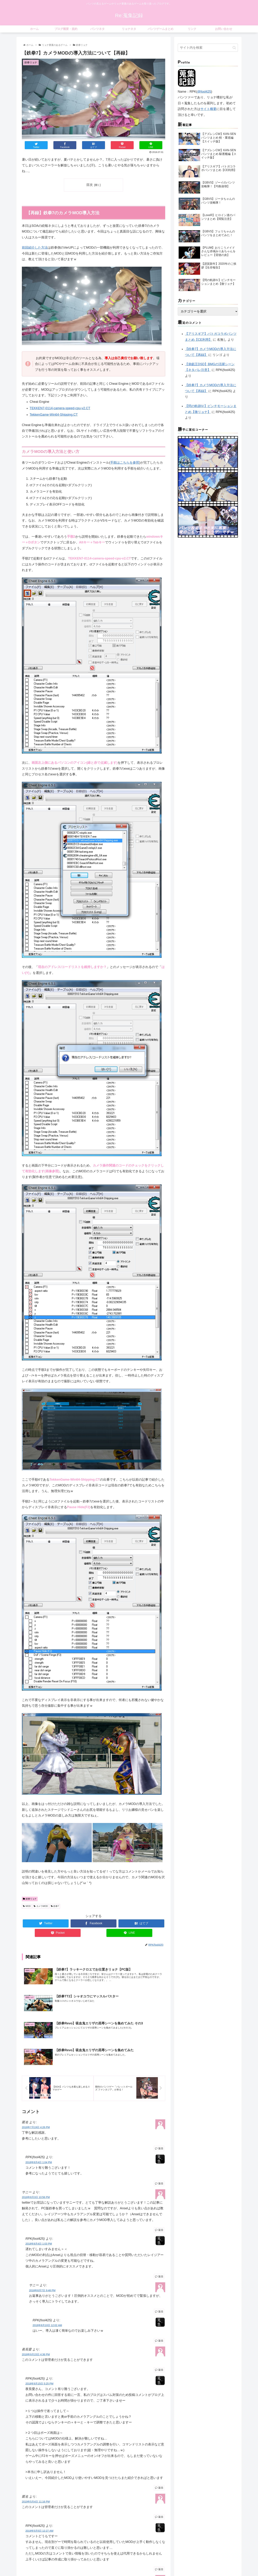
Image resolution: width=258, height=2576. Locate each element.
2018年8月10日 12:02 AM (47, 2327)
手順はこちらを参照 (124, 462)
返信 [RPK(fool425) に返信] (159, 2185)
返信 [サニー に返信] (159, 2231)
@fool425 (204, 91)
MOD (27, 1906)
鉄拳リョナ (30, 1899)
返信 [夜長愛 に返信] (159, 2371)
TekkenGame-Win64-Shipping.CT (54, 414)
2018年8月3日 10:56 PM (36, 2199)
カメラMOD (41, 1906)
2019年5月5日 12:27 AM (39, 2532)
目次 (89, 185)
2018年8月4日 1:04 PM (38, 2164)
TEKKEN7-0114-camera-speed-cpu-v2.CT (60, 408)
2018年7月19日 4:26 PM (36, 2129)
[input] (208, 48)
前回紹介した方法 (35, 247)
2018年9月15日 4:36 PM (36, 2356)
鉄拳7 (55, 1906)
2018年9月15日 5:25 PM (39, 2385)
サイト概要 (208, 109)
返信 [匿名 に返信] (159, 2150)
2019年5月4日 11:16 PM (36, 2503)
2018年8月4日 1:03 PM (38, 2245)
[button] (234, 48)
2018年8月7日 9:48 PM (42, 2292)
